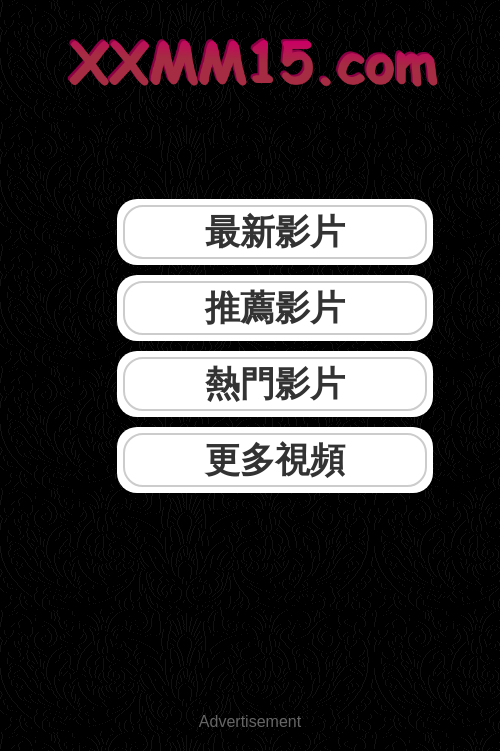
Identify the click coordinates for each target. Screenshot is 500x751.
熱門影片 (275, 383)
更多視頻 (275, 459)
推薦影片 (275, 307)
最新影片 (275, 231)
